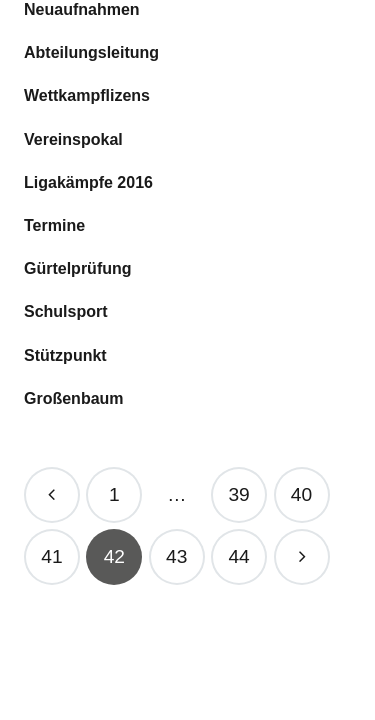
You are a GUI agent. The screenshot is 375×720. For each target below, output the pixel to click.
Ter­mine (54, 225)
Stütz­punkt (65, 355)
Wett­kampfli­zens (87, 95)
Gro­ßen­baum (74, 398)
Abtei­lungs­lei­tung (91, 52)
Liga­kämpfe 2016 (88, 182)
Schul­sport (66, 311)
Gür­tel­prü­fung (78, 268)
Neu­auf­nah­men (82, 9)
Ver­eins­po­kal (73, 139)
